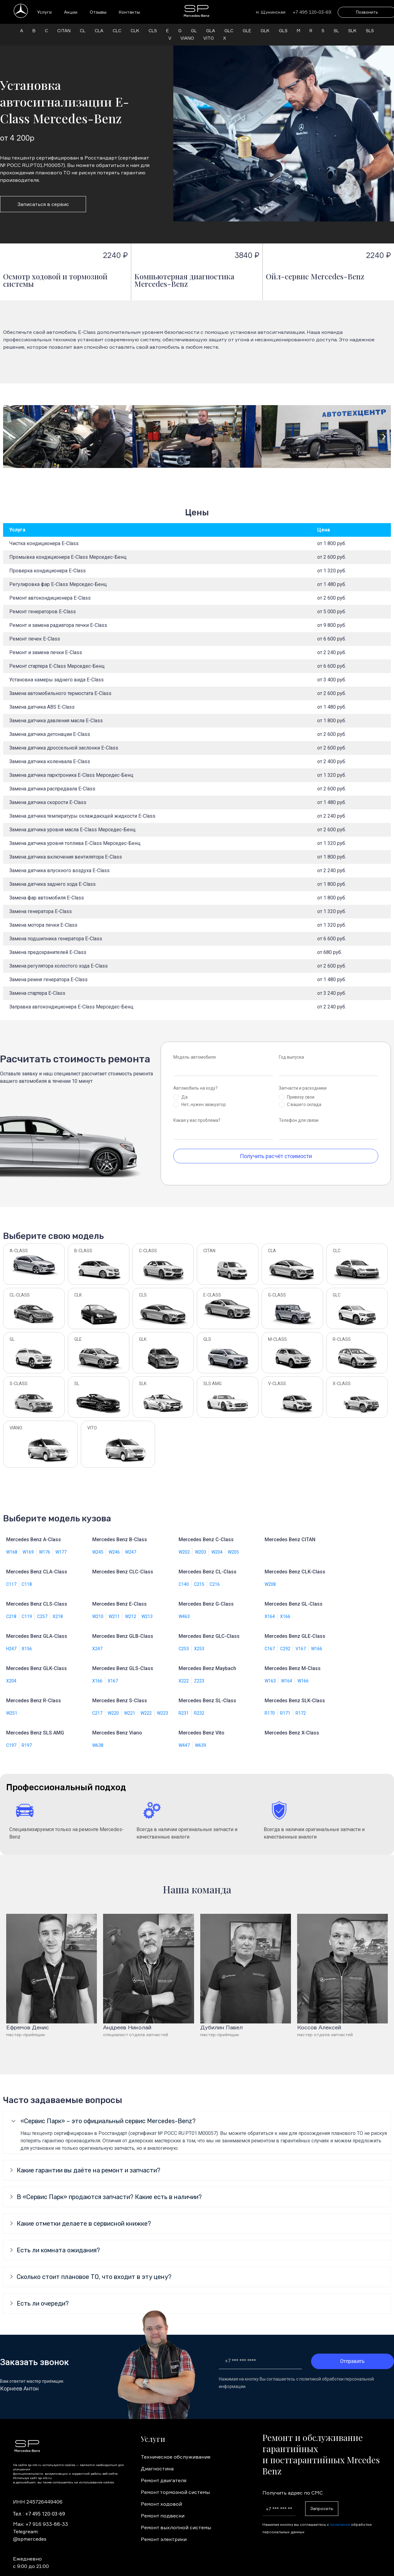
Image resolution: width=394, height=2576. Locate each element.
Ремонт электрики (164, 2532)
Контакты (129, 12)
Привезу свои (300, 1089)
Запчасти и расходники (303, 1080)
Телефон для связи (298, 1112)
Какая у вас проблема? (196, 1112)
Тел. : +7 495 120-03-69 (39, 2506)
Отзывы (98, 12)
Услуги (44, 12)
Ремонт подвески (162, 2508)
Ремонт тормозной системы (175, 2485)
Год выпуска (291, 1049)
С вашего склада (304, 1097)
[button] (10, 429)
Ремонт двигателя (163, 2473)
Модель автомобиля (194, 1049)
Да (184, 1089)
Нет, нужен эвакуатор (203, 1097)
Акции (70, 12)
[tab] (197, 2114)
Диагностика (157, 2461)
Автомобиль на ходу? (195, 1080)
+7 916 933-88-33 (46, 2516)
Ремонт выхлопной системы (176, 2520)
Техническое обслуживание (175, 2449)
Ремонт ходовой (161, 2496)
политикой (340, 2517)
